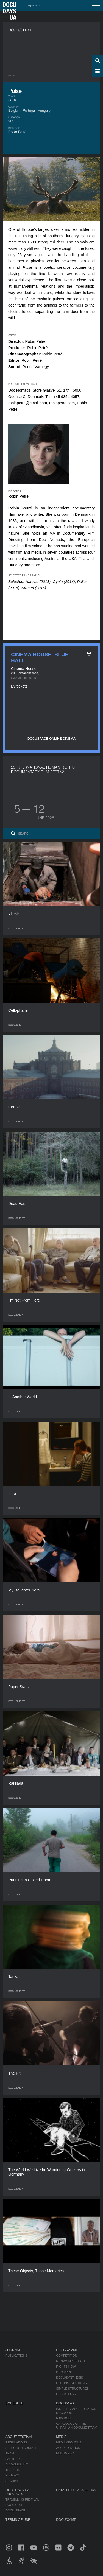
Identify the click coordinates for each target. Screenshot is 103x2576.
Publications (16, 2355)
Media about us (69, 2442)
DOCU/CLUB (14, 2505)
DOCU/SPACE (15, 2510)
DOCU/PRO (64, 2372)
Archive (12, 2480)
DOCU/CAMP (66, 2520)
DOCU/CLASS (66, 2394)
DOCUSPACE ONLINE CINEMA (51, 739)
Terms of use (17, 2520)
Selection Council (21, 2447)
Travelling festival (22, 2499)
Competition (66, 2355)
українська (34, 5)
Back (11, 75)
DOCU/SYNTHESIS (69, 2377)
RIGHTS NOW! (66, 2366)
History (12, 2475)
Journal (13, 2350)
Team (9, 2453)
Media (61, 2437)
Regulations (16, 2442)
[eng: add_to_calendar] (89, 654)
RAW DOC (63, 2418)
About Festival (19, 2437)
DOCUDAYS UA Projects (17, 2492)
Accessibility (16, 2464)
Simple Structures (72, 2388)
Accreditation (68, 2447)
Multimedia (65, 2453)
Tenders (12, 2469)
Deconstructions (71, 2383)
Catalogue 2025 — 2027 (76, 2490)
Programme (67, 2350)
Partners (13, 2458)
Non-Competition (70, 2361)
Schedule (14, 2403)
